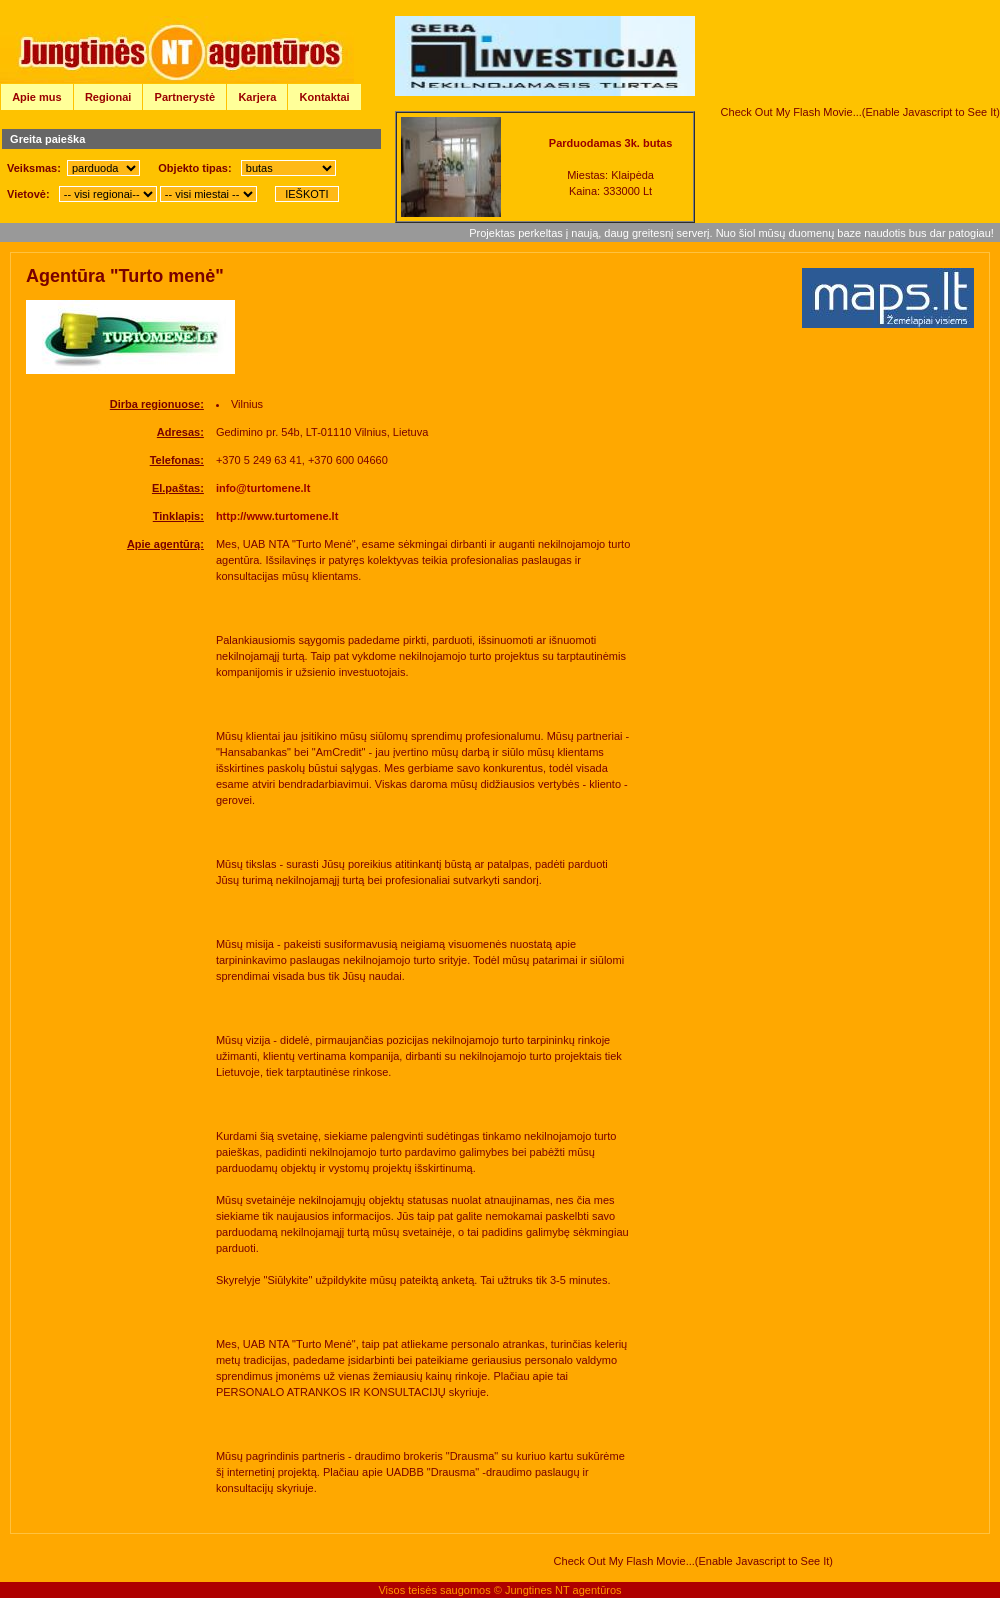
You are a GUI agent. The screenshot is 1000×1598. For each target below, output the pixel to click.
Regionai (108, 97)
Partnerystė (185, 97)
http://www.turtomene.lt (277, 516)
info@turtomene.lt (263, 488)
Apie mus (37, 97)
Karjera (257, 97)
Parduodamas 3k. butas (611, 143)
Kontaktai (325, 97)
